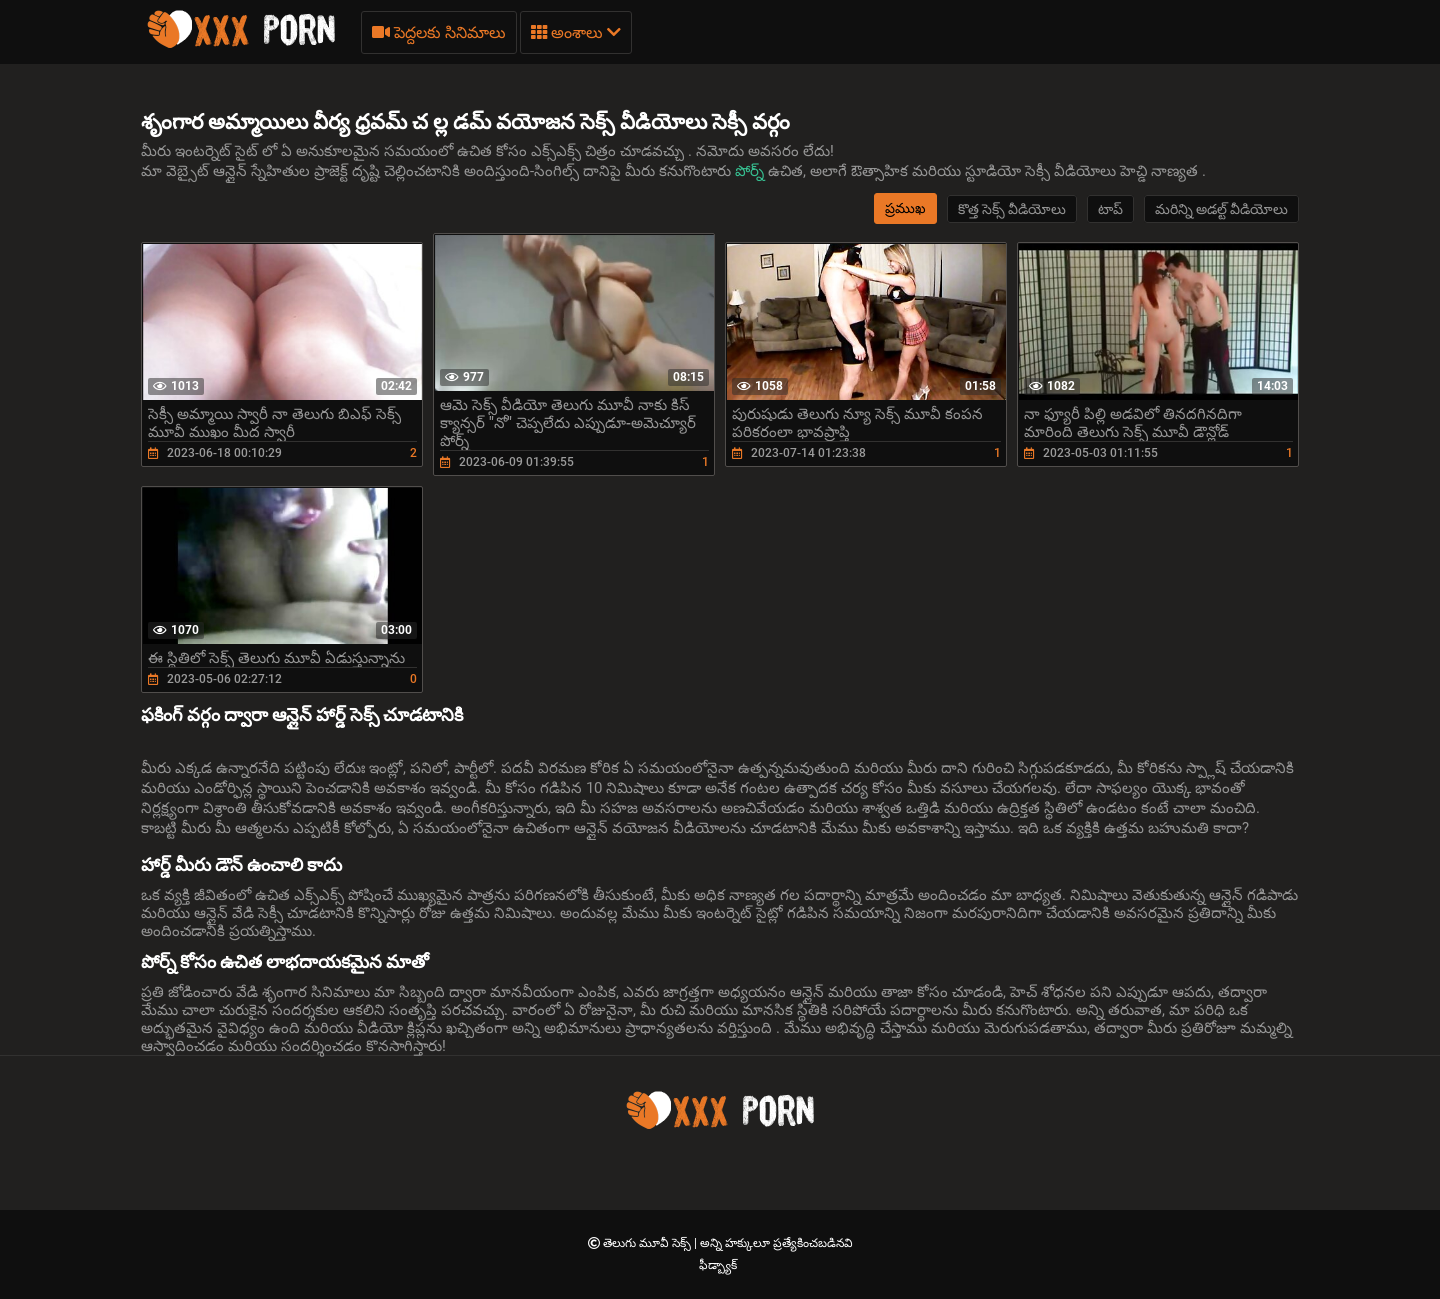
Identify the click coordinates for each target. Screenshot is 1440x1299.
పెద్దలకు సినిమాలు (439, 32)
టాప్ (1110, 209)
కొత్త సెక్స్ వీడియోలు (1012, 209)
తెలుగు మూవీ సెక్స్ (648, 1243)
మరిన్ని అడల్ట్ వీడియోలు (1221, 209)
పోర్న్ (751, 171)
